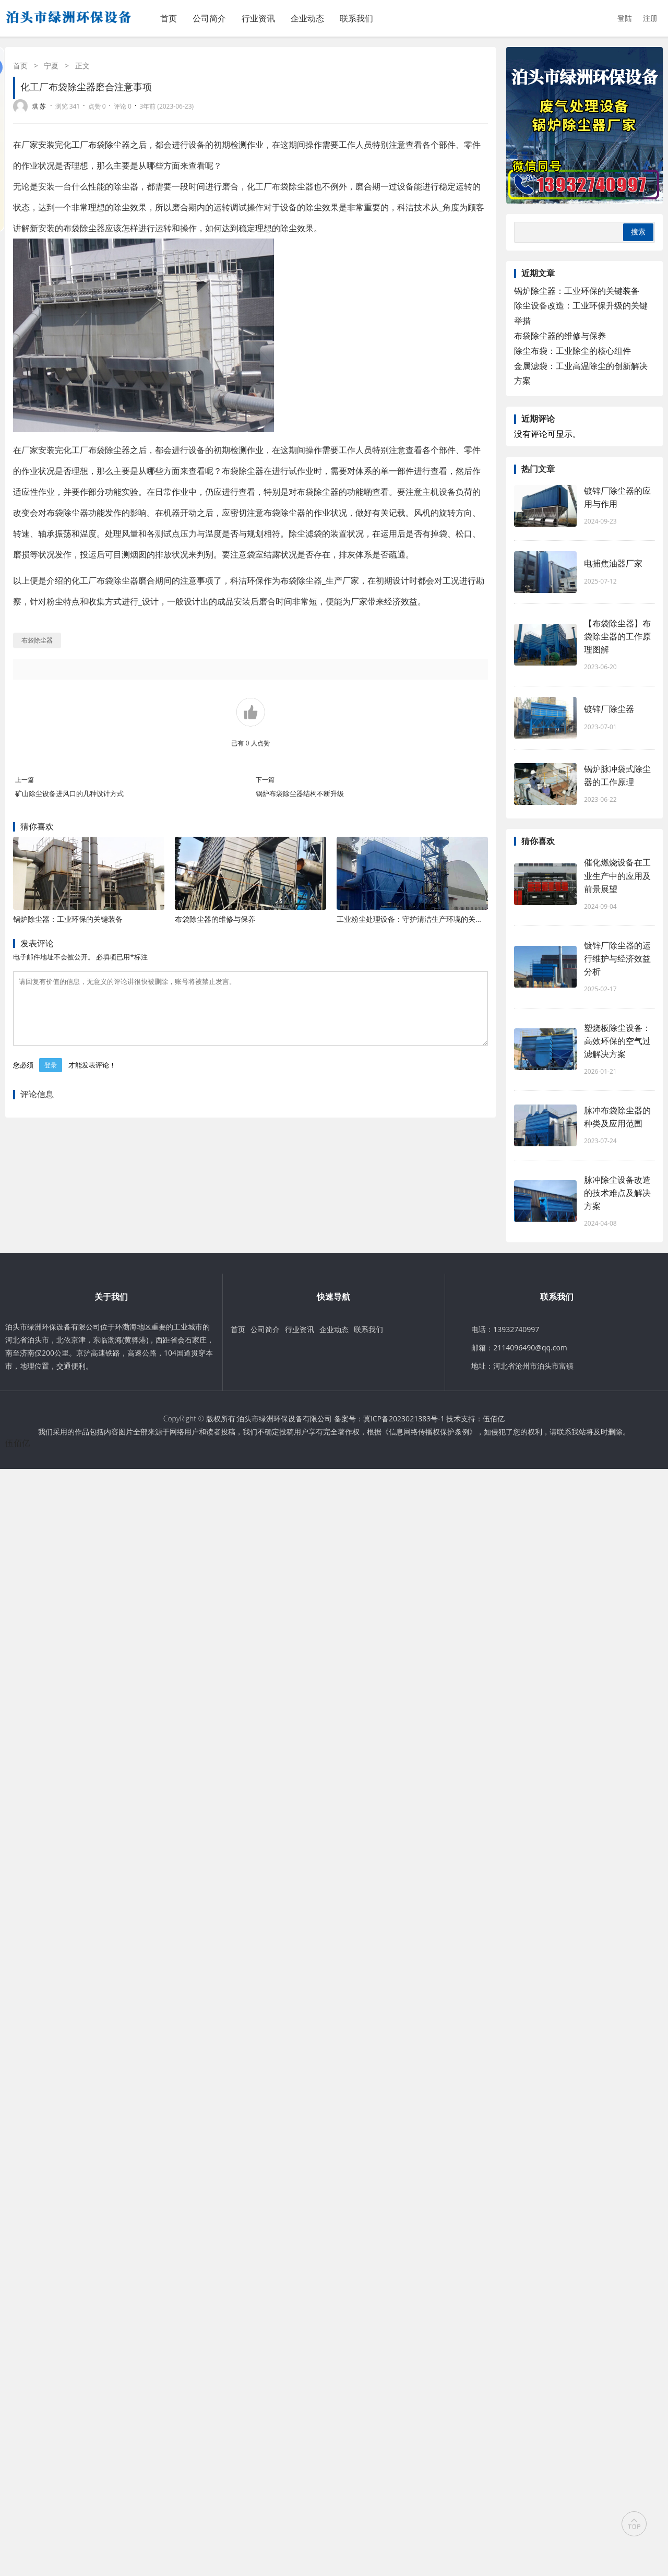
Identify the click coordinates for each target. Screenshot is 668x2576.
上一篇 (24, 779)
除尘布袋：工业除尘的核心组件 (572, 351)
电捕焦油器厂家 (613, 563)
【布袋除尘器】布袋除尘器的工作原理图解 (617, 636)
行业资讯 (258, 18)
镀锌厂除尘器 (609, 709)
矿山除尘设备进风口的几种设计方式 (69, 793)
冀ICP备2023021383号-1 (404, 1418)
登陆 (624, 18)
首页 (168, 18)
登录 (50, 1077)
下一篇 (265, 779)
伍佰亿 (494, 1418)
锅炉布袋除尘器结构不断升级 (300, 793)
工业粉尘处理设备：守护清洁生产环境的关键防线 (417, 919)
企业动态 (307, 18)
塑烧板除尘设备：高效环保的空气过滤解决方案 (617, 1041)
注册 (650, 18)
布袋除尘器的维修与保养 (215, 919)
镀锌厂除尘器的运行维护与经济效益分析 (617, 958)
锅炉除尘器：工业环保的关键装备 (68, 919)
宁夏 (51, 65)
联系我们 (356, 18)
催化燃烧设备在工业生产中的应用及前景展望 (617, 875)
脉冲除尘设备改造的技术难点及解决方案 (617, 1193)
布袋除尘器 (109, 144)
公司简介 (209, 18)
